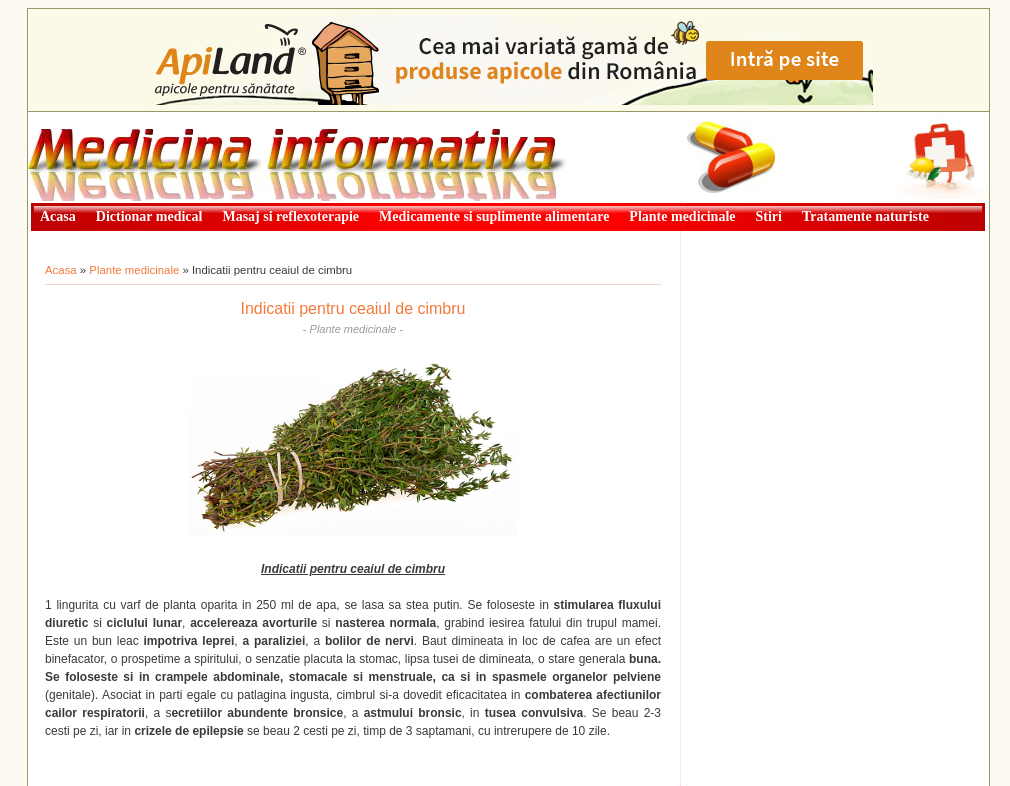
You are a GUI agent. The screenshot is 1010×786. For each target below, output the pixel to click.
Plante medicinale (134, 270)
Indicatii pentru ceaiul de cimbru (352, 308)
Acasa (61, 270)
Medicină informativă (81, 118)
